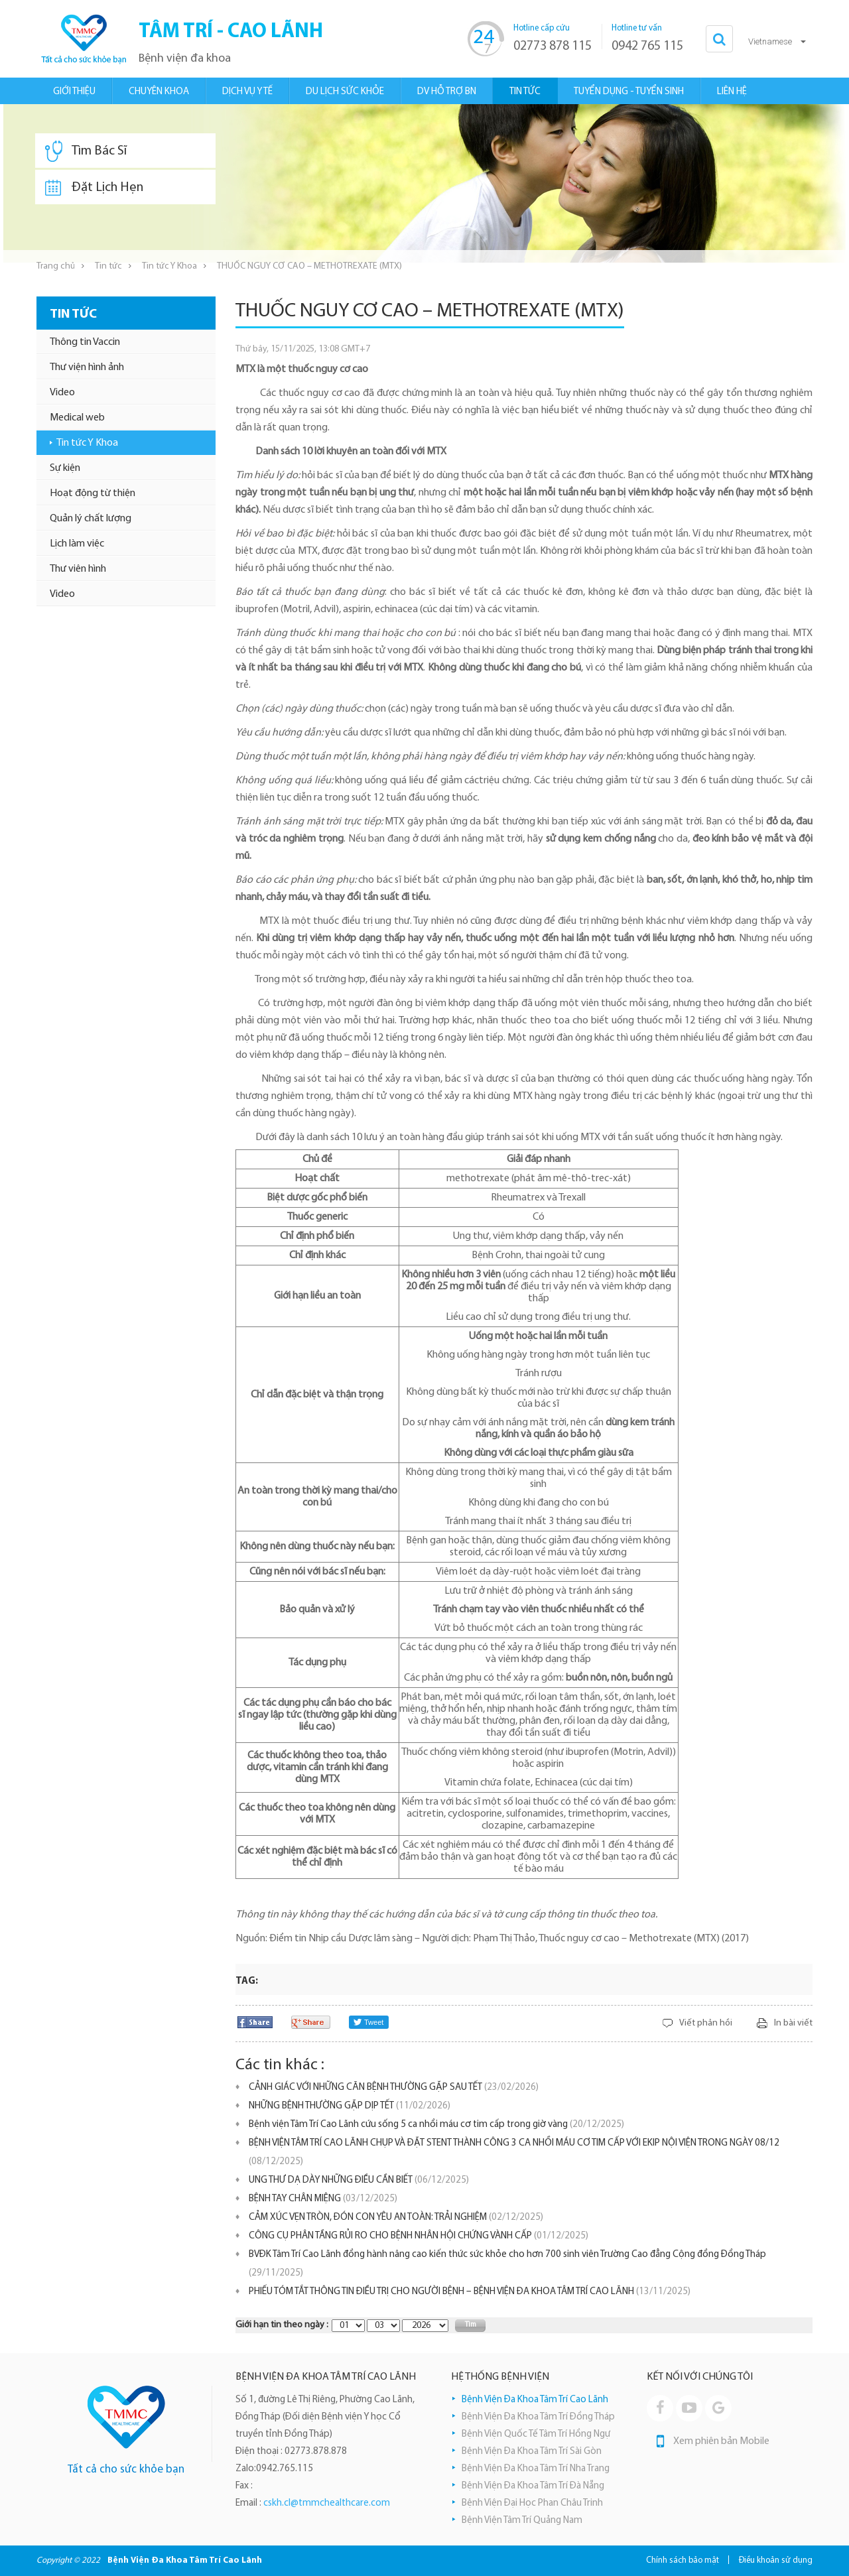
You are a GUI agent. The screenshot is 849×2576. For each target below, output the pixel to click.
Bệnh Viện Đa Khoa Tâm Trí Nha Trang (536, 2469)
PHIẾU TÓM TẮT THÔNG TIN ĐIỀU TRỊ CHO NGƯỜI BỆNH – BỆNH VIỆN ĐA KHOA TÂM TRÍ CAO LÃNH (469, 2292)
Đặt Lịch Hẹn (94, 188)
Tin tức (108, 266)
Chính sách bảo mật (682, 2560)
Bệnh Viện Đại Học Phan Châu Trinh (532, 2503)
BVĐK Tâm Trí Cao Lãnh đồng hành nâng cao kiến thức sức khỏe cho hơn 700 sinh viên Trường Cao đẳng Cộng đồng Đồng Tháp (507, 2264)
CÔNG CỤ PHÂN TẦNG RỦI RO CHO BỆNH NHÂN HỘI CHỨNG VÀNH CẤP (418, 2236)
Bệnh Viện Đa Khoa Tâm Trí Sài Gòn (532, 2452)
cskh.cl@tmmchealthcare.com (326, 2503)
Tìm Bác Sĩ (86, 151)
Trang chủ (55, 266)
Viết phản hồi (705, 2023)
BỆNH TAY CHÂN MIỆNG (323, 2199)
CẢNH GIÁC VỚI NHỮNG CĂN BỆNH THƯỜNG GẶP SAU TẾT (394, 2088)
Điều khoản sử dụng (776, 2560)
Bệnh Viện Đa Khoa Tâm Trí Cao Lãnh (535, 2400)
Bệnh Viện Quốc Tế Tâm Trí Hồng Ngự (536, 2434)
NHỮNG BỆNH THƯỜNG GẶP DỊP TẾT (349, 2106)
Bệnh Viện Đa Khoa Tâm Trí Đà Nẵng (533, 2486)
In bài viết (793, 2023)
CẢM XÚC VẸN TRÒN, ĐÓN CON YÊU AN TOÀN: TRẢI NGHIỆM (396, 2217)
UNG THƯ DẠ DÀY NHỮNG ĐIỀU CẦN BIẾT (359, 2180)
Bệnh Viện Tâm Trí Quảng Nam (522, 2521)
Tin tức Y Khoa (169, 266)
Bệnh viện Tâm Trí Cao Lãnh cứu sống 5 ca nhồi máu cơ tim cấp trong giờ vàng (436, 2125)
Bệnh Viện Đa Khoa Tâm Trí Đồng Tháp (538, 2417)
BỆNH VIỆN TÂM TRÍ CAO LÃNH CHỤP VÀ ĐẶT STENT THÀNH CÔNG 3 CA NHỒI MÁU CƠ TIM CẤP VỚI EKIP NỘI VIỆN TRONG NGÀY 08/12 (514, 2152)
